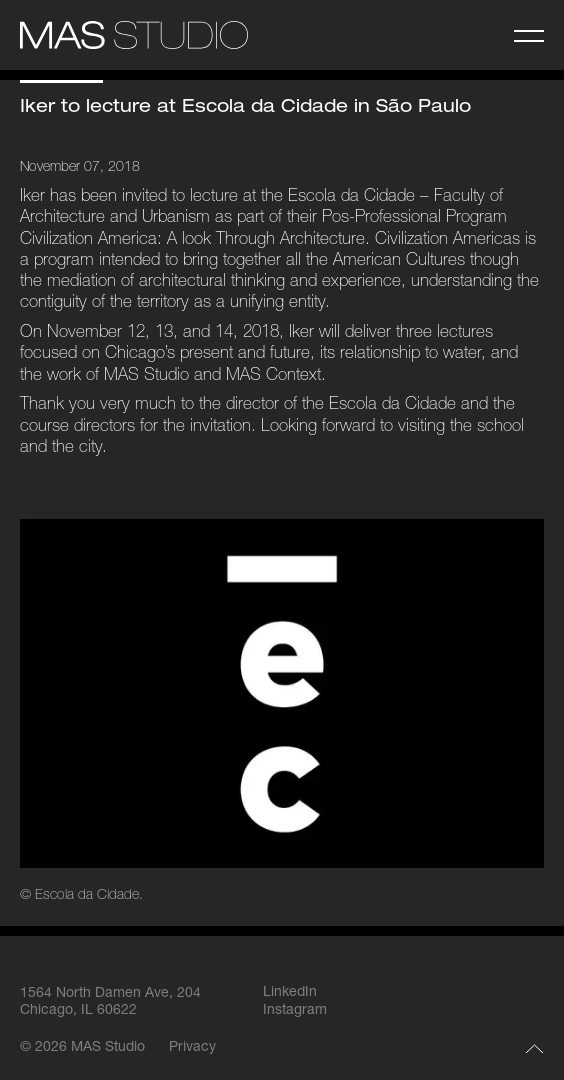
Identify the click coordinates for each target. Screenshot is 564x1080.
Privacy (192, 1048)
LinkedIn (290, 993)
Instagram (295, 1011)
